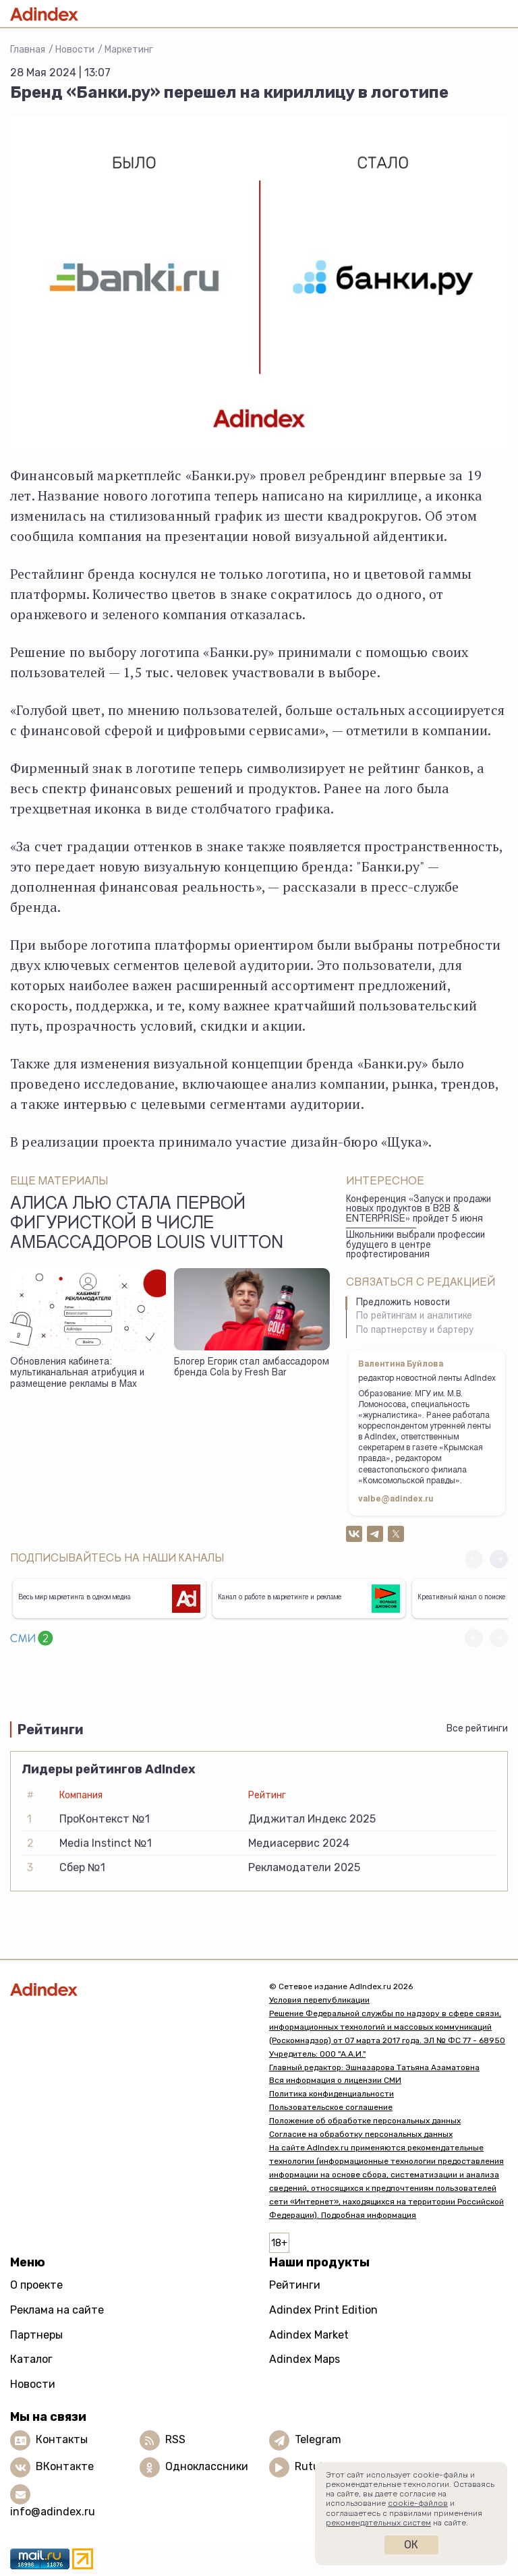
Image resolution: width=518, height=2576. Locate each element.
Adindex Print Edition (323, 2309)
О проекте (36, 2285)
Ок (411, 2544)
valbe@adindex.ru (396, 1499)
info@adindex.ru (52, 2511)
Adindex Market (309, 2334)
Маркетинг (129, 49)
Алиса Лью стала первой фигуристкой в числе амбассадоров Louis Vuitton (146, 1225)
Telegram (318, 2440)
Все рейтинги (477, 1728)
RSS (175, 2440)
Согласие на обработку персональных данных (361, 2134)
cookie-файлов (418, 2503)
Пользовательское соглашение (331, 2107)
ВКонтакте (65, 2467)
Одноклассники (206, 2467)
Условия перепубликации (319, 2000)
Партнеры (36, 2334)
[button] (499, 1559)
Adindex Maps (304, 2359)
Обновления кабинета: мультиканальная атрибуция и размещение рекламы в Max (77, 1374)
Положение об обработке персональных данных (365, 2120)
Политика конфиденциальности (331, 2093)
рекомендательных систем (378, 2522)
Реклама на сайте (57, 2309)
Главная (27, 49)
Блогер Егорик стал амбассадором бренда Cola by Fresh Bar (251, 1368)
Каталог (31, 2359)
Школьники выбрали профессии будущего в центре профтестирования (415, 1245)
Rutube (313, 2467)
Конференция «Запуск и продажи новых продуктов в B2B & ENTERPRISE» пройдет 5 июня (418, 1209)
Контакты (62, 2440)
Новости (74, 49)
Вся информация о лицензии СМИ (335, 2080)
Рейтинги (294, 2285)
